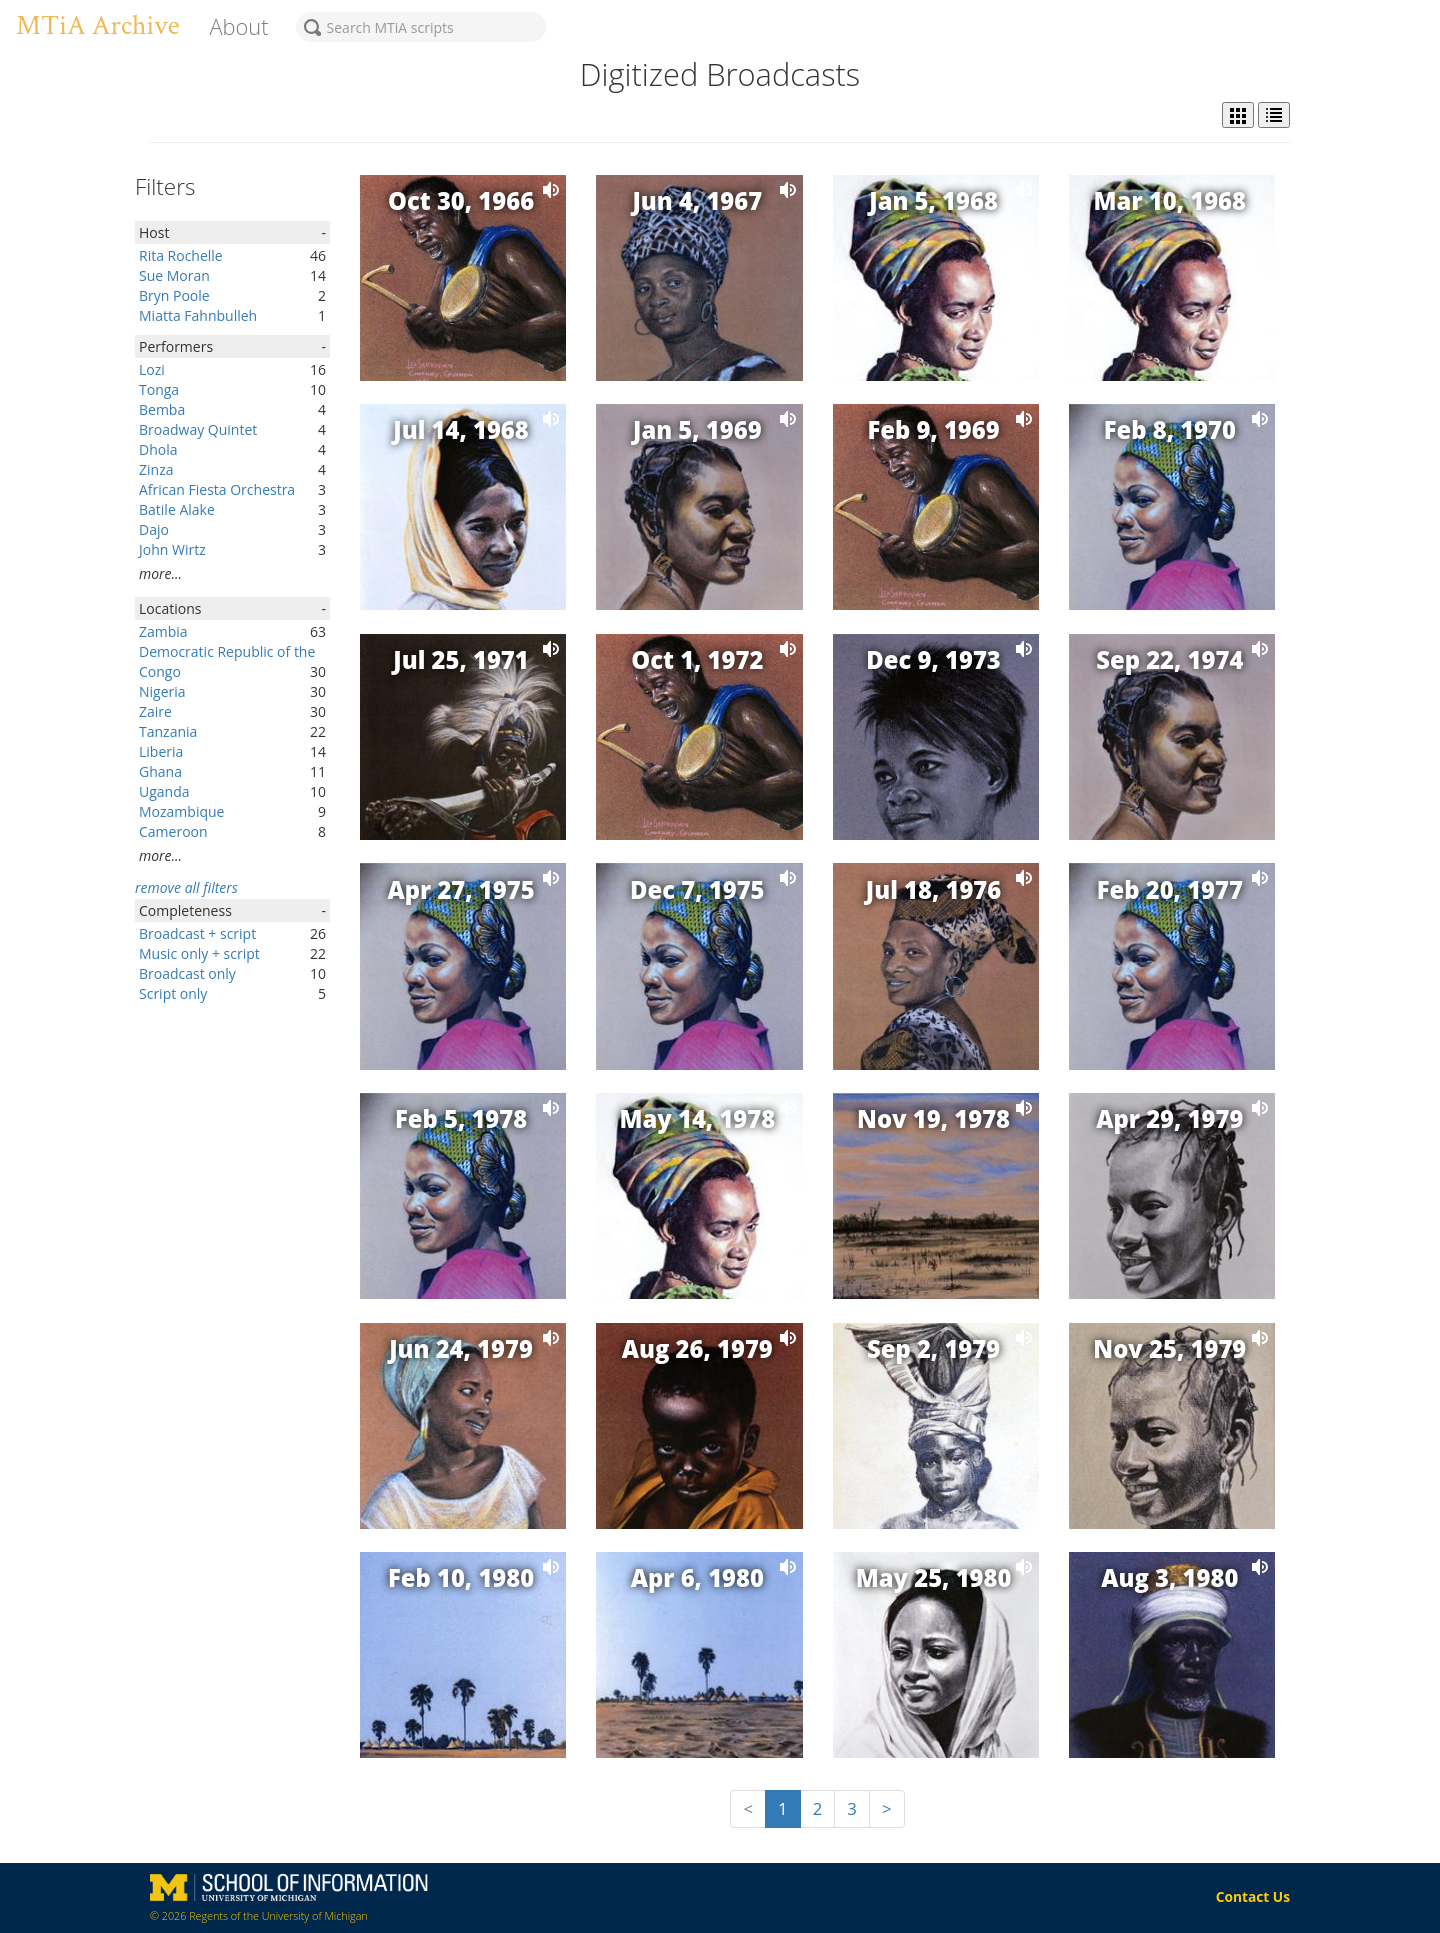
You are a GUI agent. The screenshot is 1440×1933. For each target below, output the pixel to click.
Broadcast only (187, 973)
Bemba (162, 409)
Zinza (156, 469)
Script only (173, 993)
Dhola (158, 449)
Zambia (163, 631)
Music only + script (199, 953)
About (238, 26)
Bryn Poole (174, 295)
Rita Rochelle (181, 255)
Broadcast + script (197, 933)
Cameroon (173, 831)
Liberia (161, 751)
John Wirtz (172, 549)
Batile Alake (177, 509)
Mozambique (181, 811)
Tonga (159, 389)
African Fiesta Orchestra (217, 489)
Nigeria (162, 691)
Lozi (152, 369)
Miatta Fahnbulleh (198, 315)
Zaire (155, 711)
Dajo (154, 529)
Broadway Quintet (198, 429)
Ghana (160, 771)
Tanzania (168, 731)
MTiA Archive (97, 25)
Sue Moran (174, 275)
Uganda (164, 791)
